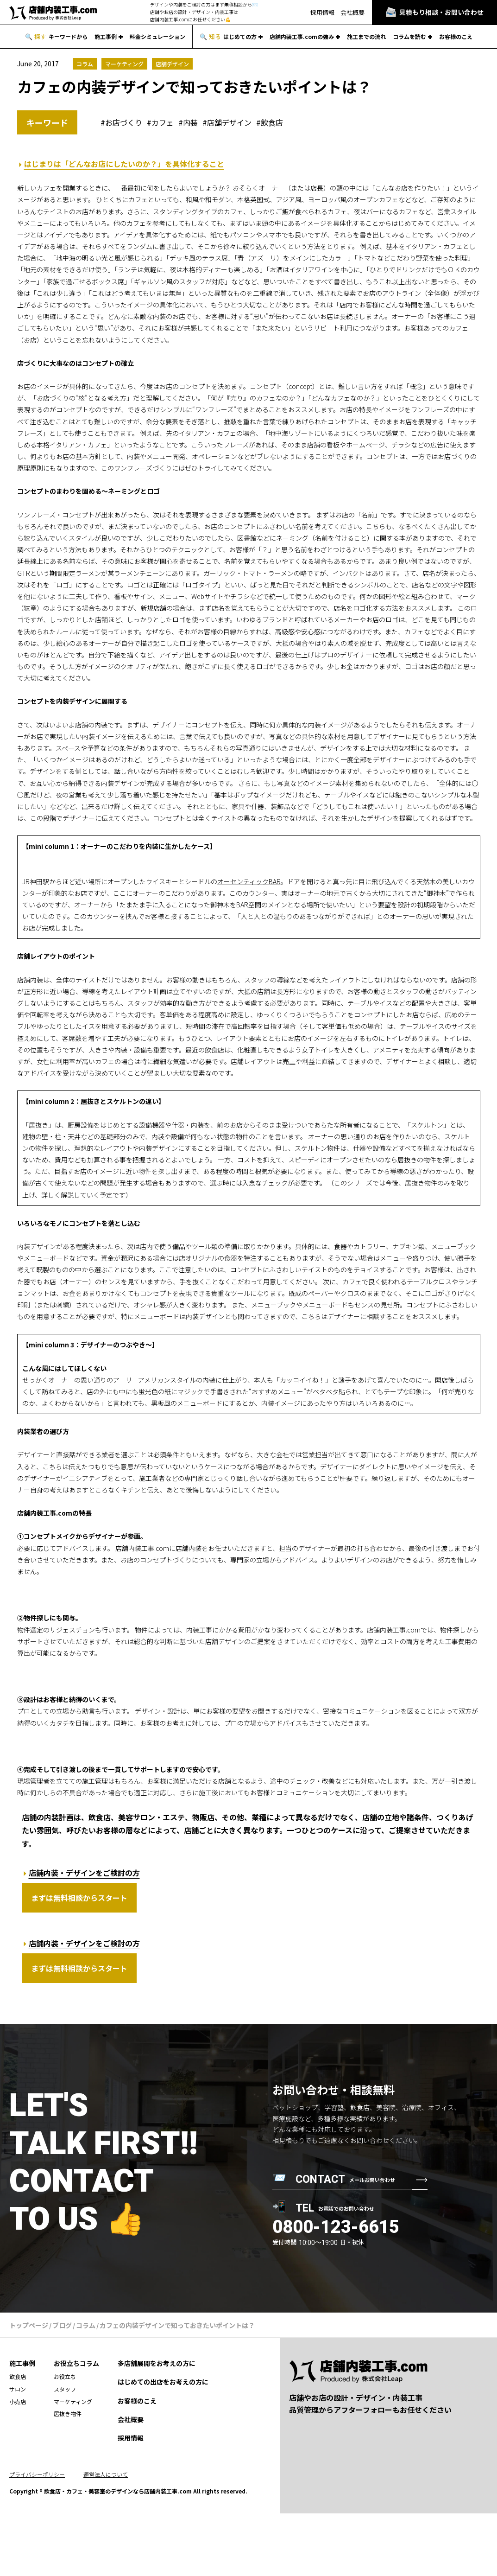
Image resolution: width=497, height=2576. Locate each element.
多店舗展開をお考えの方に (156, 2363)
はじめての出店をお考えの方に (163, 2381)
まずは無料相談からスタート (79, 1897)
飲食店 (272, 122)
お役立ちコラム (76, 2363)
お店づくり (123, 122)
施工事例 (105, 36)
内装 (190, 122)
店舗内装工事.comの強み (302, 36)
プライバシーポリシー (37, 2474)
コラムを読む (409, 36)
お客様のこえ (455, 36)
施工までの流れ (366, 36)
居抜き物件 (68, 2413)
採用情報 (322, 12)
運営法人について (105, 2474)
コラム (84, 64)
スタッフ (65, 2389)
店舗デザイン (172, 64)
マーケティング (124, 64)
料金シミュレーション (157, 36)
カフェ (162, 122)
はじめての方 (240, 36)
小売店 (17, 2401)
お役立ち (65, 2376)
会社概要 (352, 12)
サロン (17, 2389)
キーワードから (68, 36)
